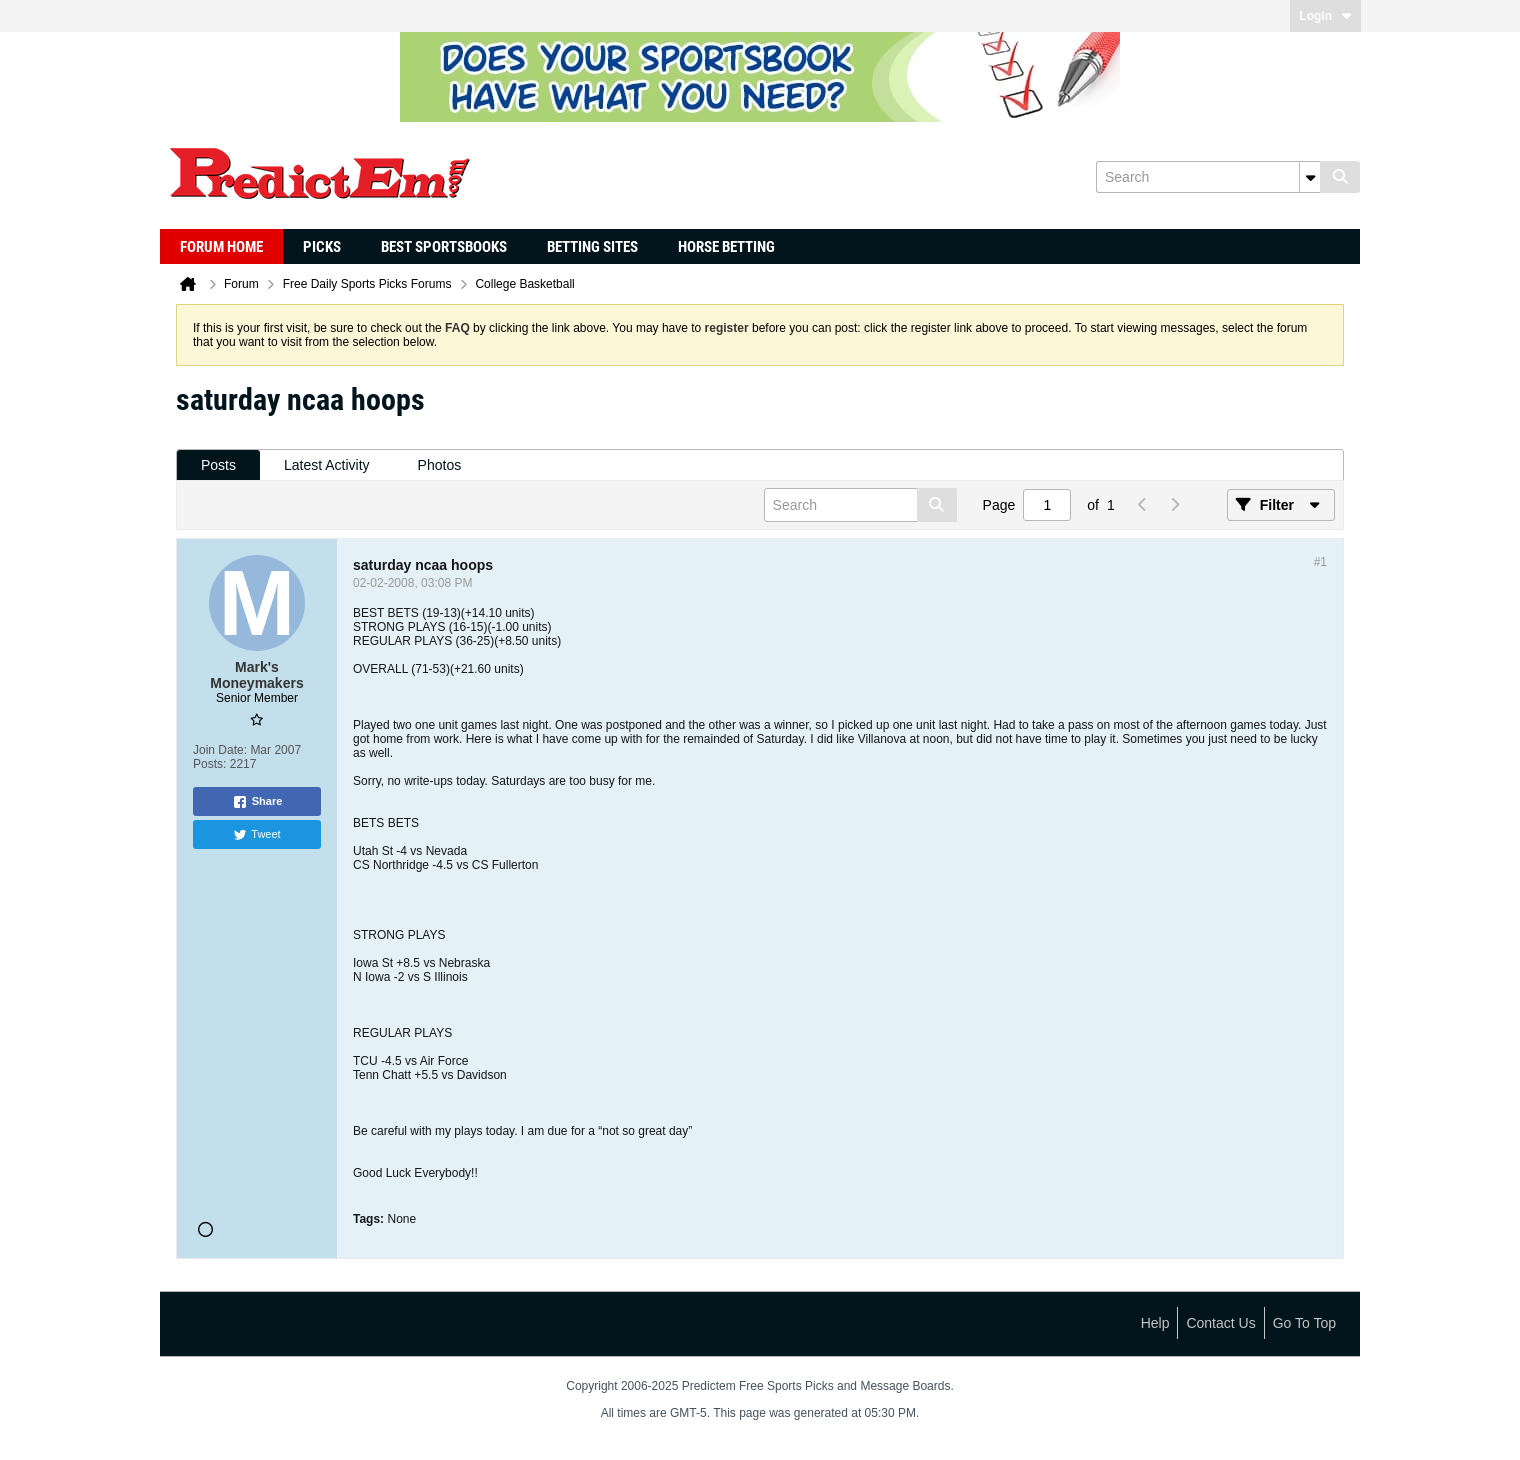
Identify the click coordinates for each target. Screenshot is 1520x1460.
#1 (1320, 562)
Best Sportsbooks (444, 247)
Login (1325, 16)
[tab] (218, 465)
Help (1155, 1323)
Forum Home (221, 247)
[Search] (1208, 177)
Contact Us (1220, 1323)
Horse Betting (726, 247)
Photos (440, 465)
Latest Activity (327, 465)
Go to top (1304, 1323)
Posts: (209, 764)
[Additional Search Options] (1310, 177)
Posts (218, 465)
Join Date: (220, 750)
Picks (322, 247)
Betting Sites (592, 247)
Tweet (256, 835)
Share (257, 802)
